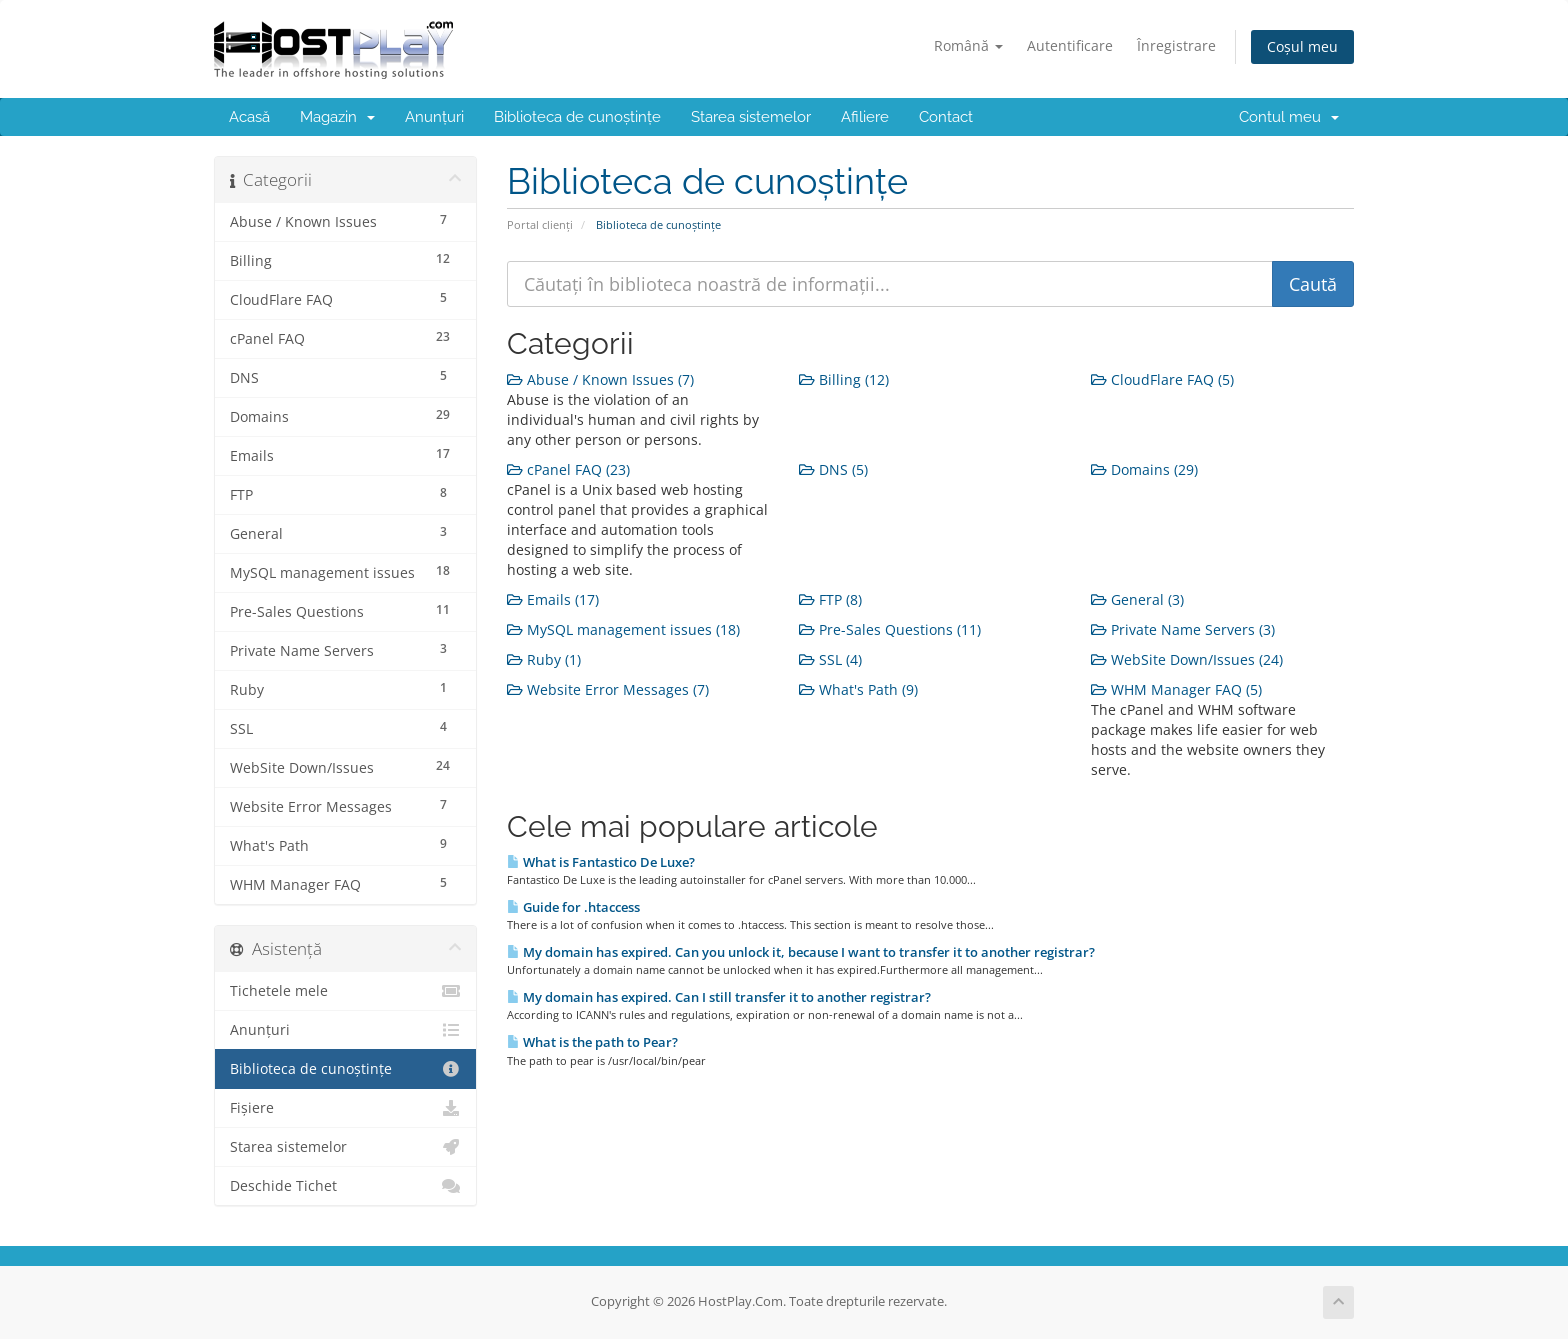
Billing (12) (844, 379)
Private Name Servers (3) (1183, 629)
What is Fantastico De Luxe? (601, 862)
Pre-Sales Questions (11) (890, 629)
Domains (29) (1144, 469)
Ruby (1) (544, 659)
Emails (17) (553, 599)
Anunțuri (434, 117)
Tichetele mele (345, 991)
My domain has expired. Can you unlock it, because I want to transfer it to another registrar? (801, 952)
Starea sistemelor (751, 117)
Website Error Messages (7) (608, 689)
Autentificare (1070, 45)
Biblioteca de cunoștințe (577, 117)
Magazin (337, 117)
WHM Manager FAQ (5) (1176, 689)
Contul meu (1289, 117)
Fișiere (345, 1108)
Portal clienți (540, 224)
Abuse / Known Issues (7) (600, 379)
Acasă (249, 117)
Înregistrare (1176, 45)
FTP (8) (830, 599)
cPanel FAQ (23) (568, 469)
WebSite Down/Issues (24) (1187, 659)
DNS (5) (833, 469)
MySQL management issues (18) (623, 629)
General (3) (1137, 599)
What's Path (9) (858, 689)
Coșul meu (1302, 46)
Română (968, 45)
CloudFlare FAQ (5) (1162, 379)
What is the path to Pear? (592, 1042)
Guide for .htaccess (573, 907)
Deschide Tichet (345, 1186)
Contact (946, 117)
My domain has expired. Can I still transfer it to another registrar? (719, 997)
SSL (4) (830, 659)
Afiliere (865, 117)
